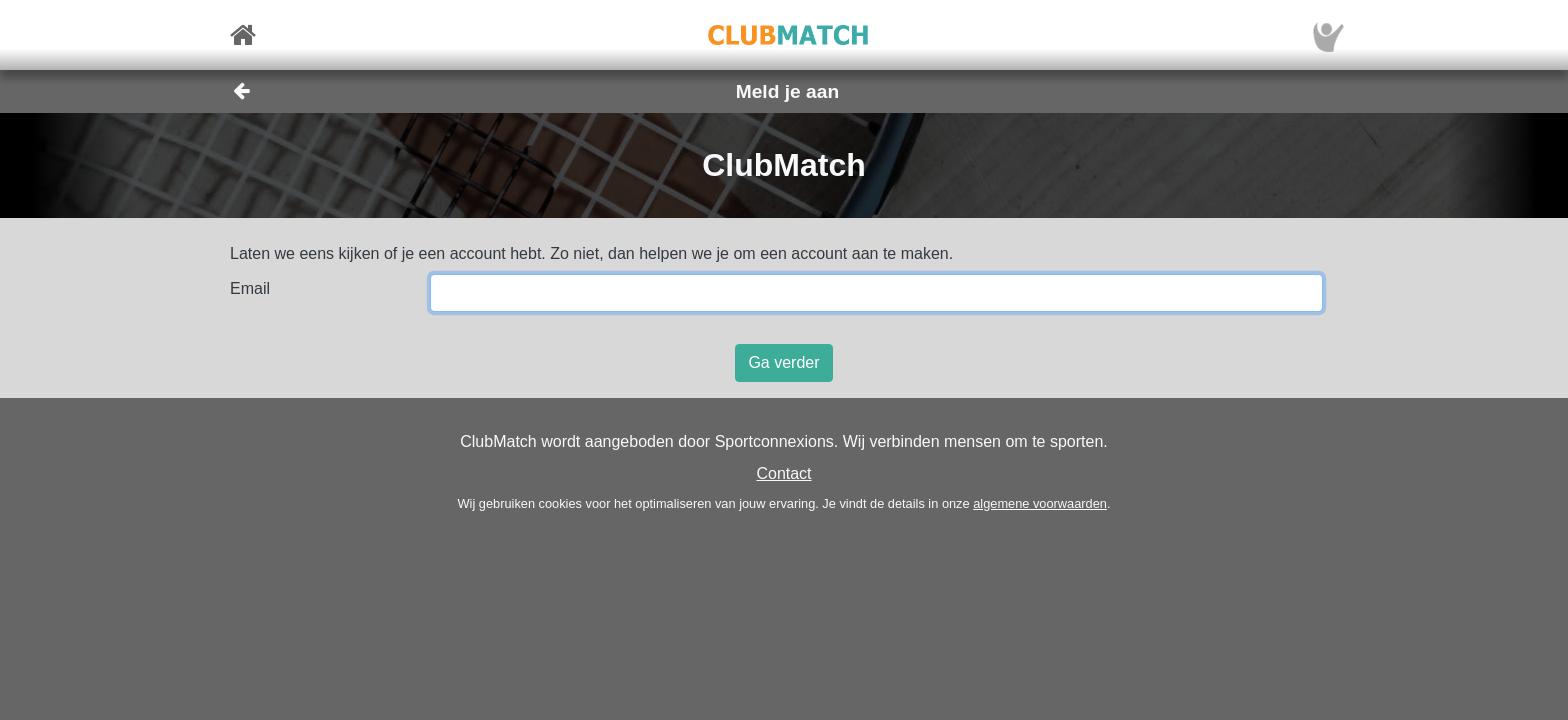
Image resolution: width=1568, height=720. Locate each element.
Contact (783, 473)
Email (250, 288)
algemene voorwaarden (1040, 503)
